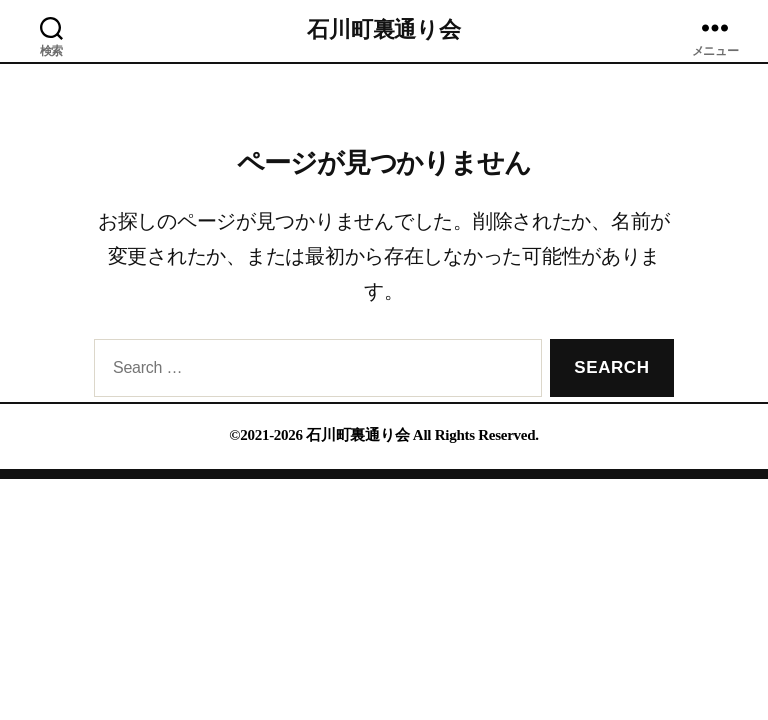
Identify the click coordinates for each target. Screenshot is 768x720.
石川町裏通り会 (383, 30)
